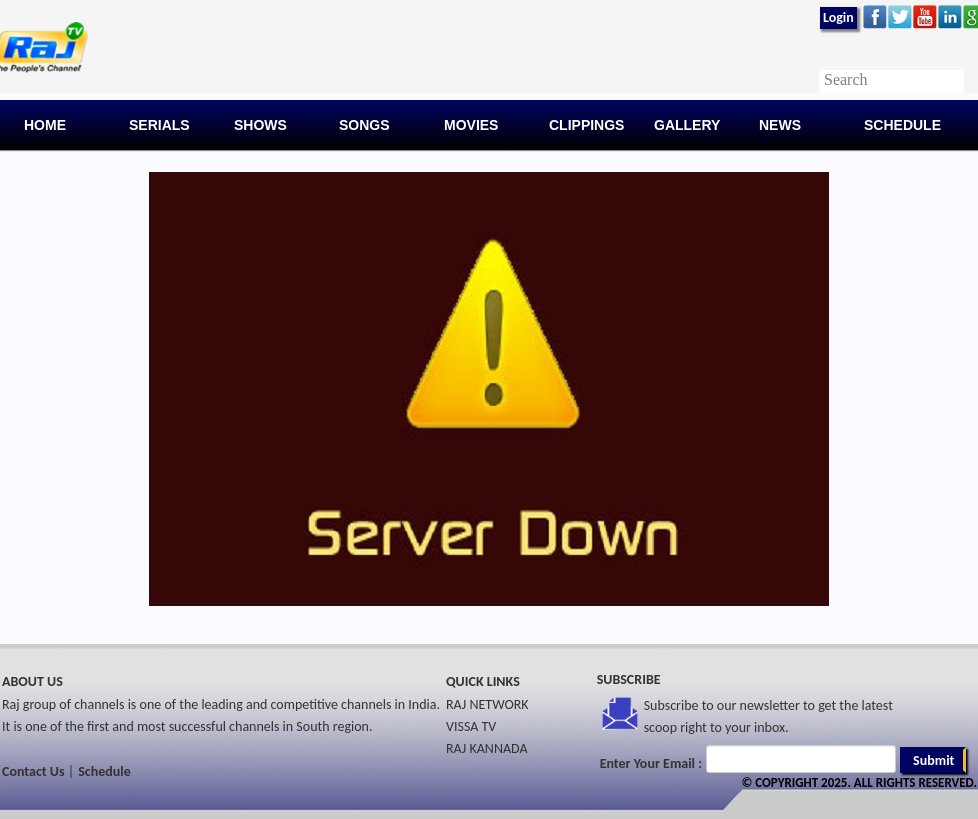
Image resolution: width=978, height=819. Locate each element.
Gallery (687, 125)
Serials (159, 125)
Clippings (586, 125)
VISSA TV (471, 726)
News (780, 125)
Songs (364, 125)
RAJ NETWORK (487, 704)
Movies (471, 125)
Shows (260, 125)
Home (45, 125)
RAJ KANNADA (487, 748)
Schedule (902, 125)
